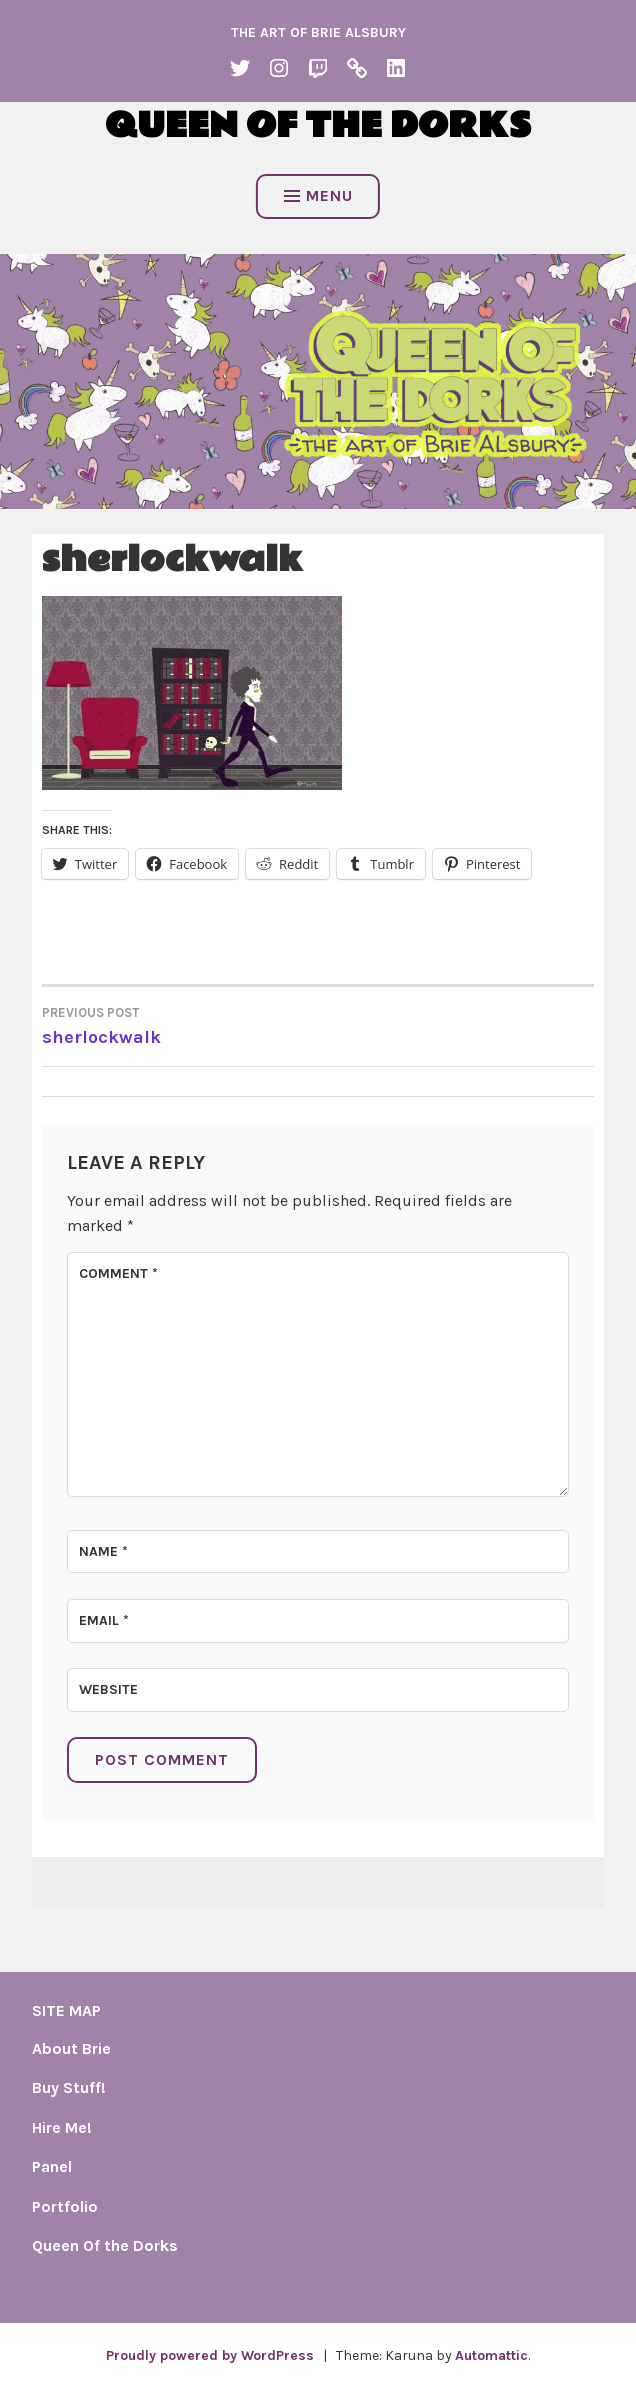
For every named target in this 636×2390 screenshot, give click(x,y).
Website (108, 1689)
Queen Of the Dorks (105, 2245)
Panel (52, 2166)
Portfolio (65, 2206)
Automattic (491, 2355)
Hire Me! (62, 2127)
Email (104, 1620)
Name (103, 1551)
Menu (318, 195)
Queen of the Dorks (318, 126)
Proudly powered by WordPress (210, 2355)
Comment (118, 1273)
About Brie (71, 2048)
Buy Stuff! (69, 2087)
